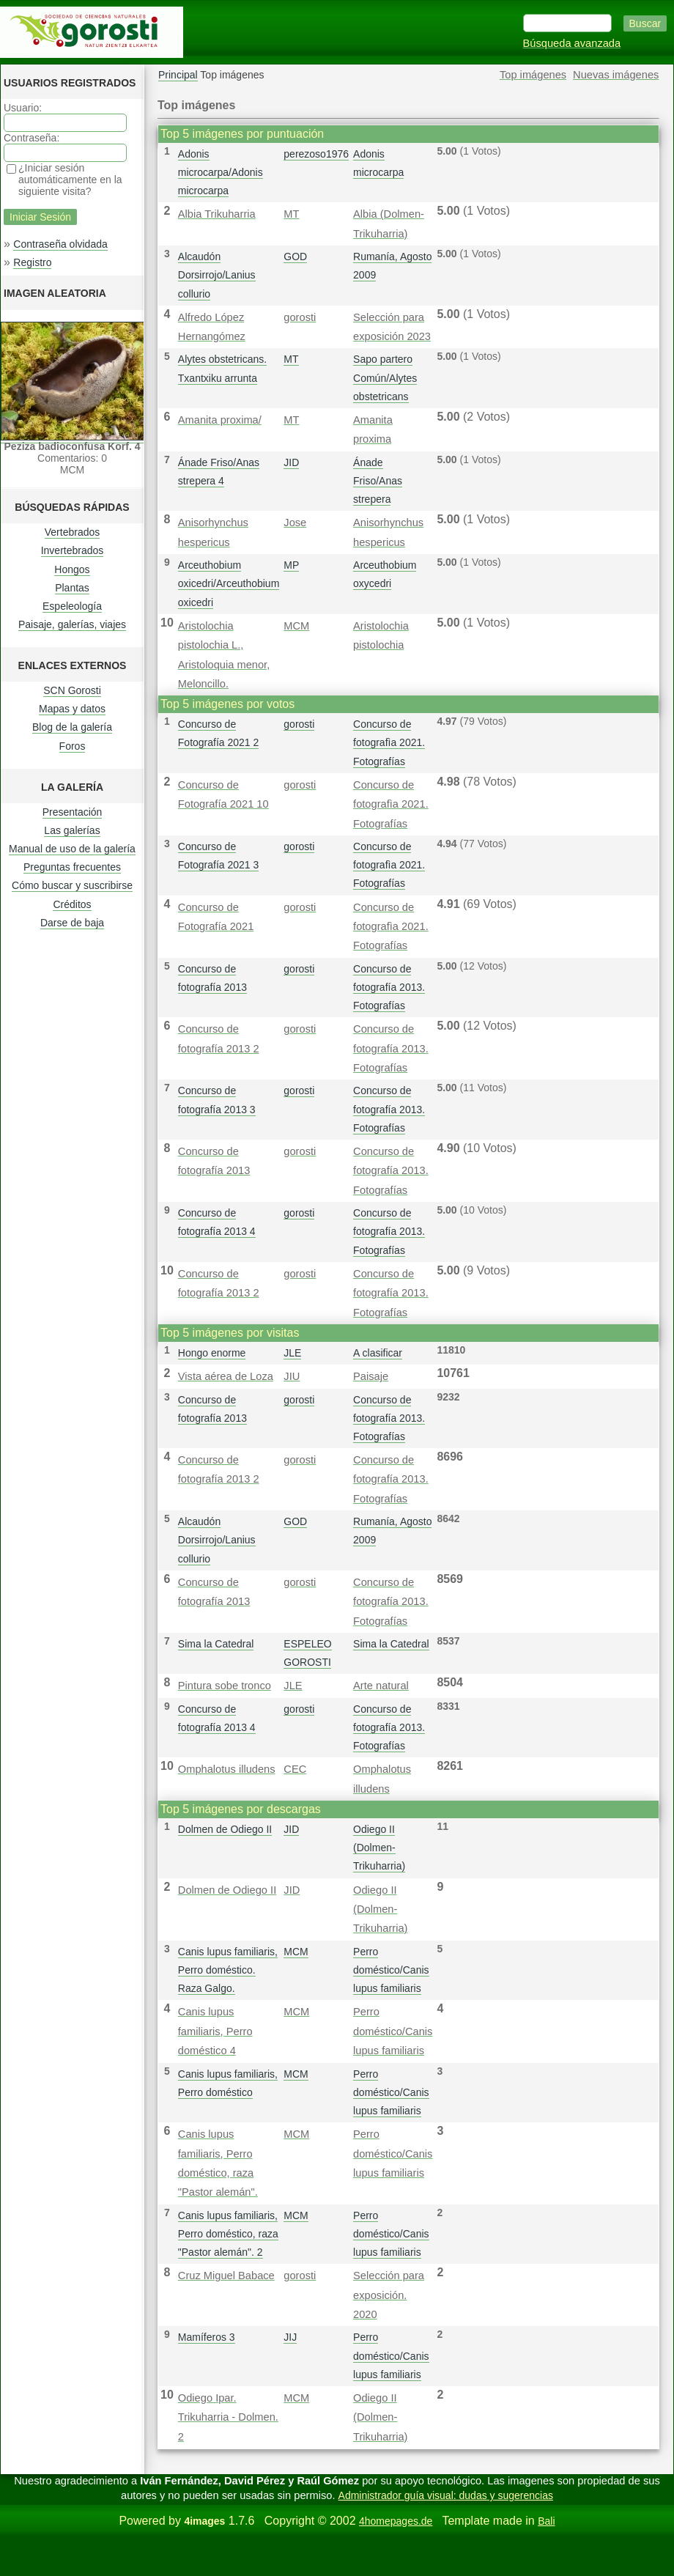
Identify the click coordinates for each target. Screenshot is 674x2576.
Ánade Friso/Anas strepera (377, 481)
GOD (295, 256)
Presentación (72, 812)
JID (291, 462)
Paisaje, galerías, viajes (72, 624)
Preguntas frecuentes (72, 867)
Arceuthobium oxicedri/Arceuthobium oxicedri (229, 583)
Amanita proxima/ (220, 420)
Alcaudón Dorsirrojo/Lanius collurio (217, 275)
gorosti (300, 317)
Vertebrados (72, 532)
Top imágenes (533, 75)
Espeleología (72, 606)
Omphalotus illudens (226, 1769)
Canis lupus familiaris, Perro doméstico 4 (215, 2031)
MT (291, 214)
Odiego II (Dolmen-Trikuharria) (379, 1847)
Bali (546, 2521)
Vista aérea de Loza (225, 1376)
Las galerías (72, 830)
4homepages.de (395, 2521)
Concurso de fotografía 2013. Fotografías (389, 987)
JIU (292, 1376)
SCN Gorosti (72, 690)
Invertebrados (72, 550)
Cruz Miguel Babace (226, 2275)
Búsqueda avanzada (572, 43)
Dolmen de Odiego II (225, 1829)
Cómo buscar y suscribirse (72, 885)
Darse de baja (72, 923)
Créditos (72, 904)
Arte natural (381, 1685)
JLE (292, 1353)
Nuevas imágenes (616, 75)
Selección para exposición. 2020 (388, 2295)
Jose (295, 522)
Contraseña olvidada (60, 244)
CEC (295, 1769)
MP (291, 565)
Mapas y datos (72, 709)
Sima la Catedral (216, 1644)
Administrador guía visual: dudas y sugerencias (445, 2495)
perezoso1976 (316, 154)
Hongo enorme (212, 1353)
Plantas (72, 588)
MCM (296, 626)
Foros (72, 746)
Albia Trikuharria (217, 214)
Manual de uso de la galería (72, 849)
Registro (32, 262)
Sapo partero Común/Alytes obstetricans (385, 377)
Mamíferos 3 (206, 2337)
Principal (178, 75)
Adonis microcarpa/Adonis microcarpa (220, 172)
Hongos (71, 569)
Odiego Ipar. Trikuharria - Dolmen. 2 (228, 2417)
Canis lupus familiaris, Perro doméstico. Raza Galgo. (228, 1970)
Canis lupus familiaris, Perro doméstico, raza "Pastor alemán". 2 (228, 2234)
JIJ (290, 2337)
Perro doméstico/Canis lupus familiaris (391, 1970)
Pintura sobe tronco (224, 1685)
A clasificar (377, 1353)
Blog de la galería (72, 727)
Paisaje (370, 1376)
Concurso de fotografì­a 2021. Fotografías (389, 742)
